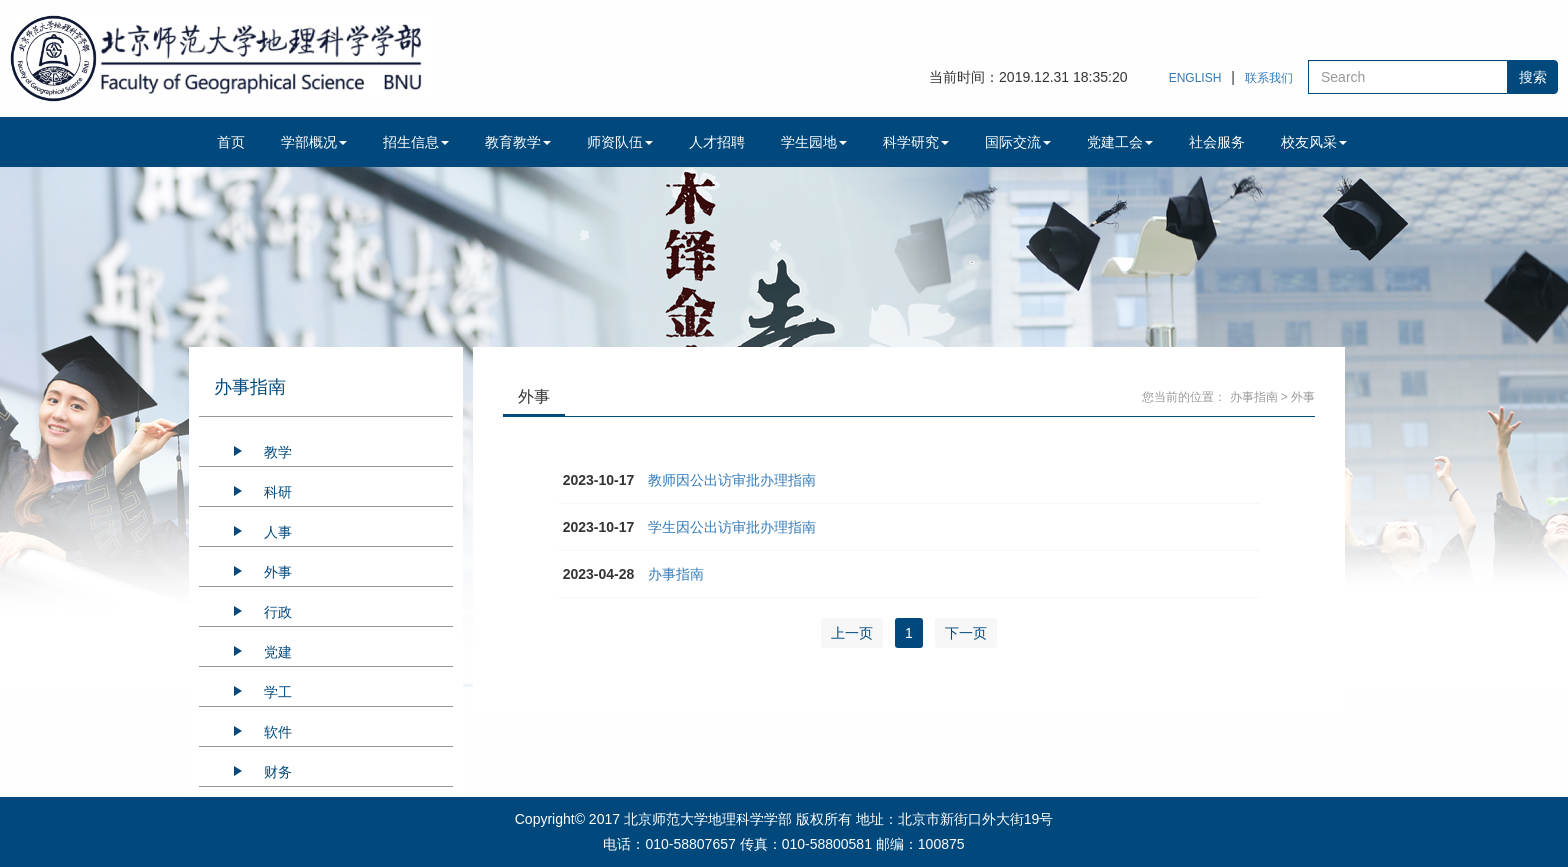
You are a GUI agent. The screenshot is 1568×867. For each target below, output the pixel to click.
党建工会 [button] (1120, 142)
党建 (278, 652)
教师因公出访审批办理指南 (732, 480)
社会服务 (1217, 142)
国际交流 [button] (1018, 142)
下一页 (966, 633)
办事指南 (1254, 397)
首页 (231, 142)
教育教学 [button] (518, 142)
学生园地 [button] (814, 142)
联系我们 (1269, 78)
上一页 (852, 633)
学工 (278, 692)
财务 (278, 772)
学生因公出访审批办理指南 (732, 527)
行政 (278, 612)
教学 (278, 452)
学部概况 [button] (314, 142)
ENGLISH (1195, 78)
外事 (278, 572)
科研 (278, 492)
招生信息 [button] (416, 142)
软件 (278, 732)
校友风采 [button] (1314, 142)
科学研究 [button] (916, 142)
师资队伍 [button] (620, 142)
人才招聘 (717, 142)
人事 (278, 532)
